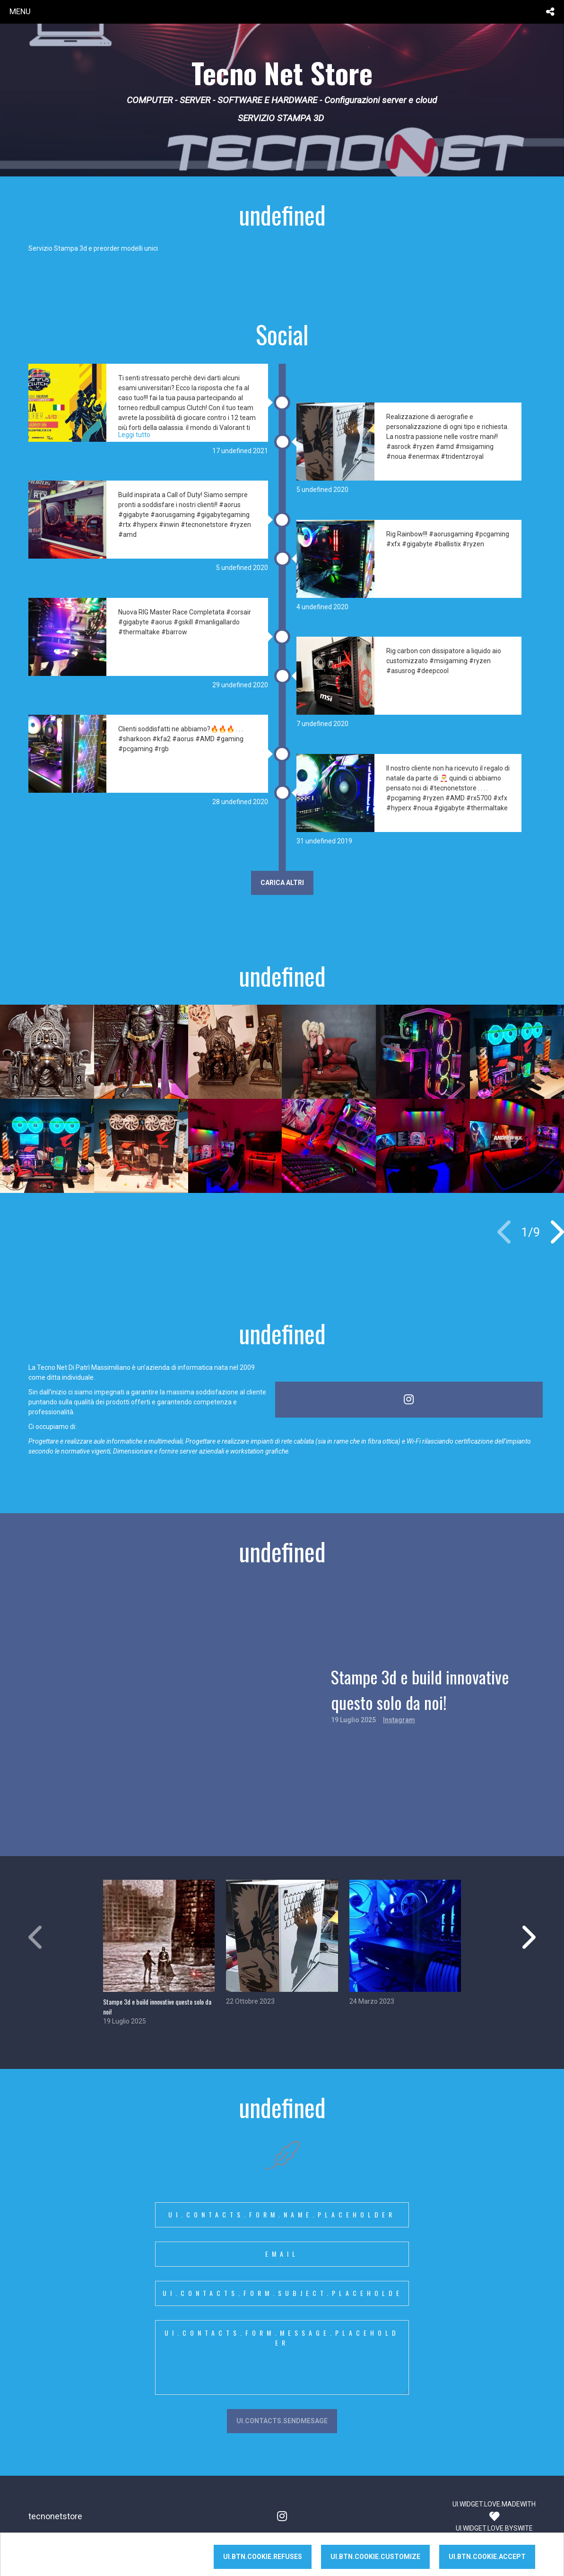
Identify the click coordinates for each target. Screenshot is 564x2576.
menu (20, 11)
